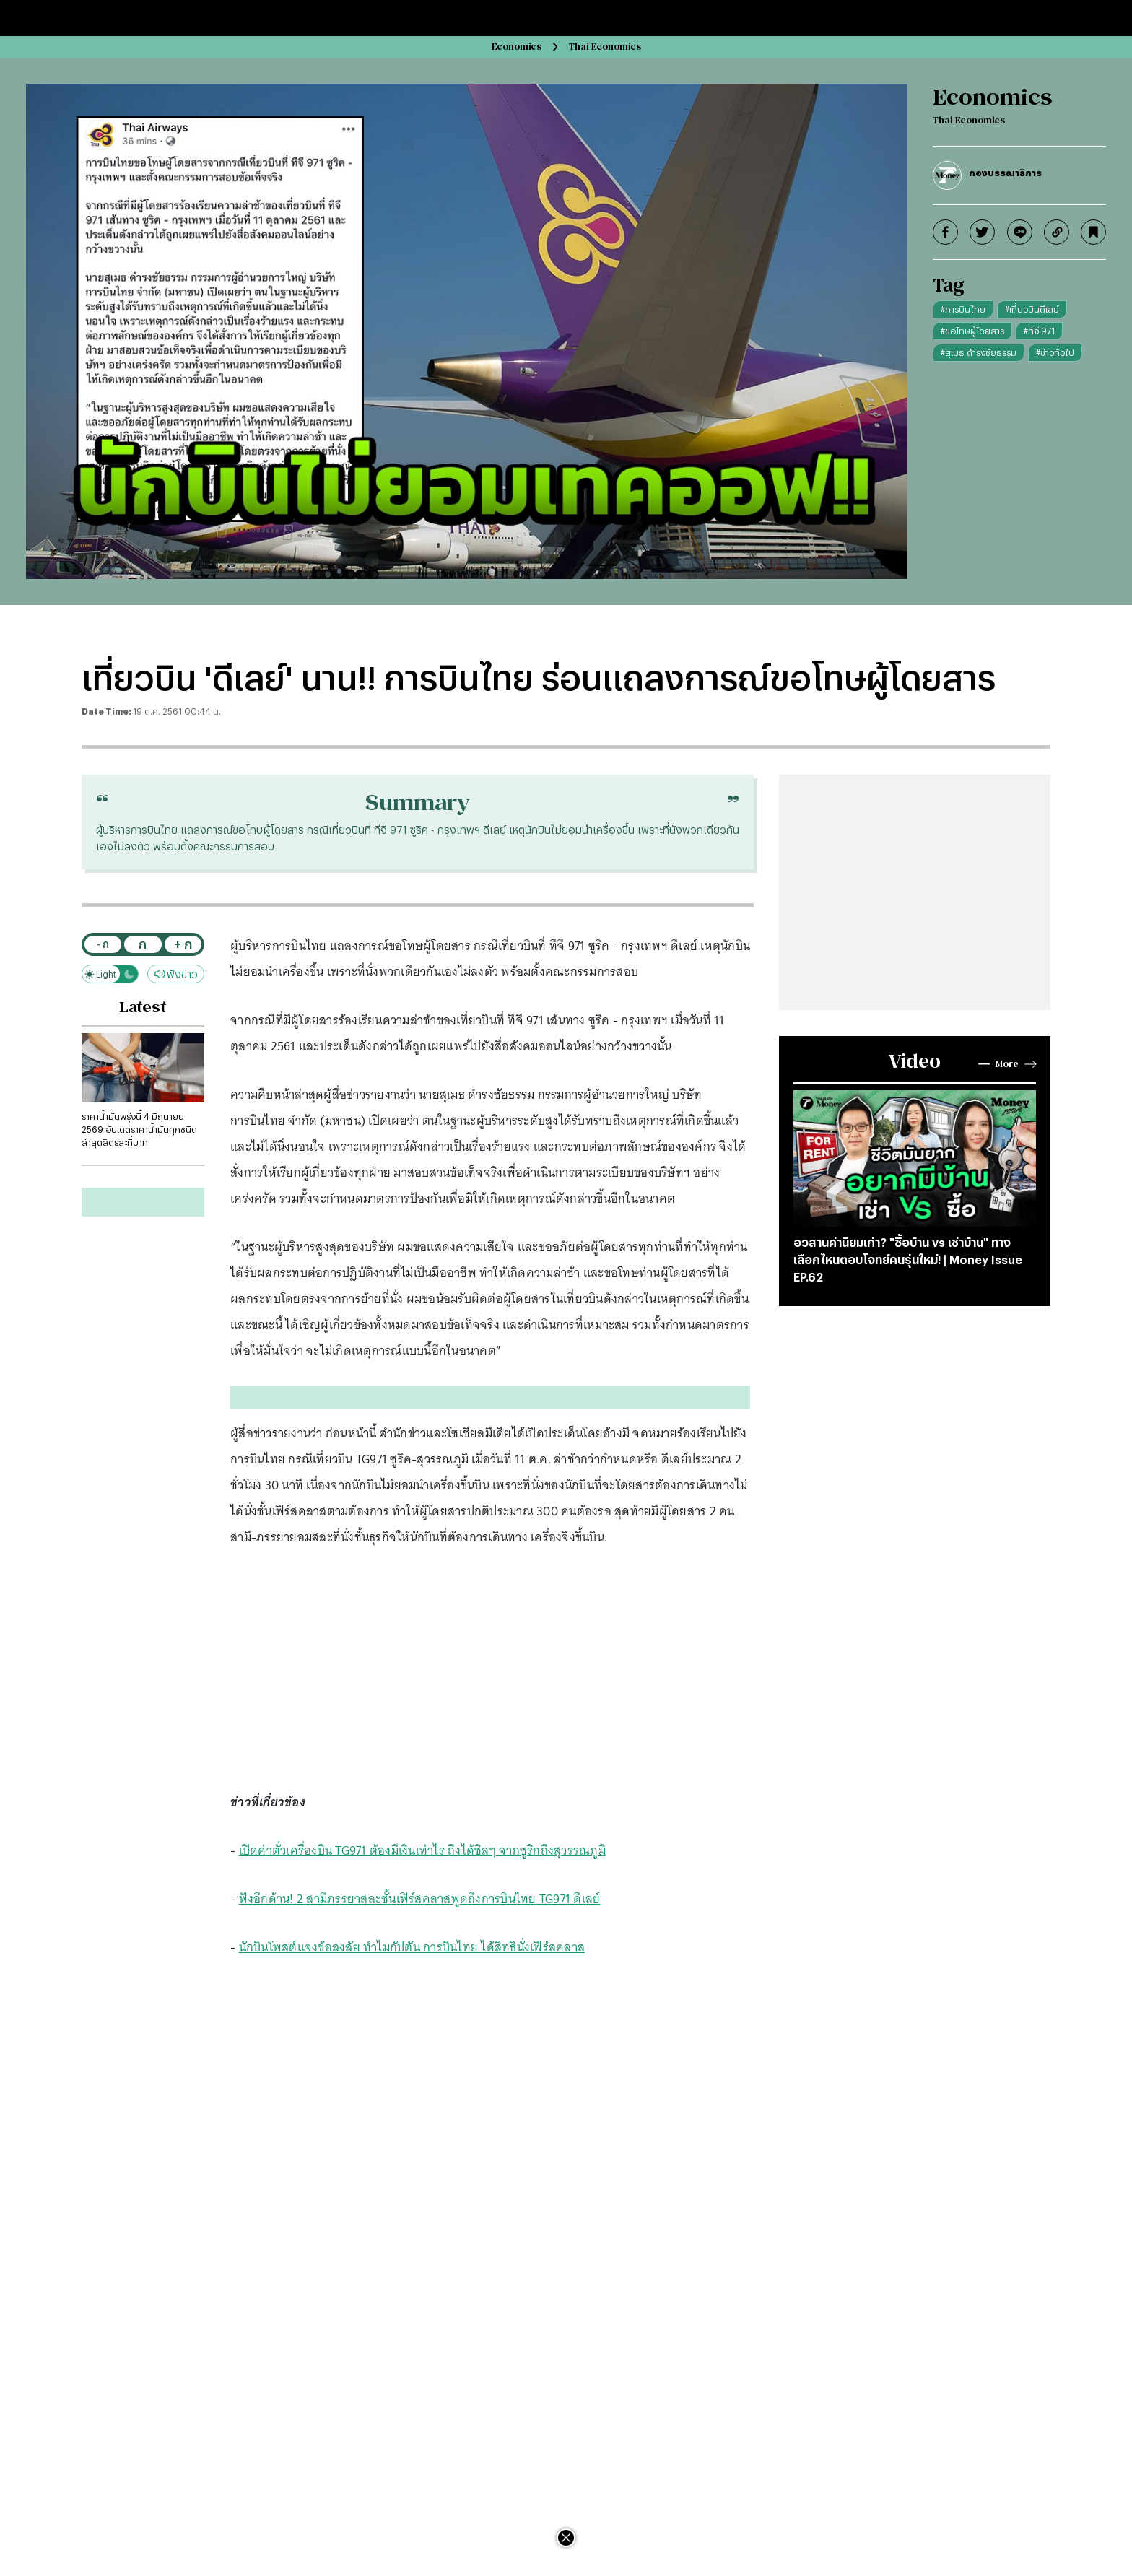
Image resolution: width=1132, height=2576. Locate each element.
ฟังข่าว (176, 974)
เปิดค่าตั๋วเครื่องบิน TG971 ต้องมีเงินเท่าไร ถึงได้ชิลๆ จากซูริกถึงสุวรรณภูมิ (422, 1850)
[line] (1019, 232)
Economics (516, 46)
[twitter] (982, 232)
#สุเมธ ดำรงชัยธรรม (978, 352)
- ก (103, 944)
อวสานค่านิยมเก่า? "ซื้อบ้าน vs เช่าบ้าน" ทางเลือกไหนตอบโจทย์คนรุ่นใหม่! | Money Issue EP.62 (907, 1259)
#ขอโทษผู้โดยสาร (972, 331)
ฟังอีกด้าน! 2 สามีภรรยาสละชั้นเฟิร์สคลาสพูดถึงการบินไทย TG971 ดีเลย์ (420, 1899)
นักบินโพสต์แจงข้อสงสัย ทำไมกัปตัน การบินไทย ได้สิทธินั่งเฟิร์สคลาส (412, 1947)
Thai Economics (605, 46)
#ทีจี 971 (1039, 331)
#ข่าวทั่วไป (1055, 352)
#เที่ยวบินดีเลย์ (1032, 309)
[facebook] (945, 232)
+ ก (183, 944)
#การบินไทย (963, 309)
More (1007, 1063)
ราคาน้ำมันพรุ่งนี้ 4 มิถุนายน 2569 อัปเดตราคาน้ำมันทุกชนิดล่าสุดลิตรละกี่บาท (139, 1129)
